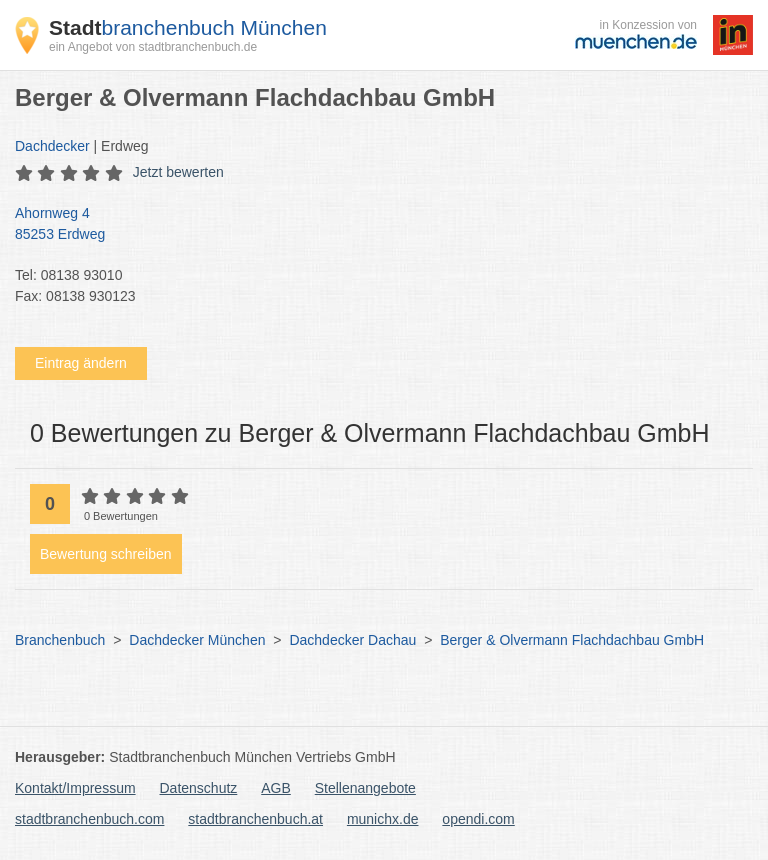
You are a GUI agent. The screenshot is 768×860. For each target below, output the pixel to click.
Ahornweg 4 (374, 225)
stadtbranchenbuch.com (89, 819)
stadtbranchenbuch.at (255, 819)
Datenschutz (199, 788)
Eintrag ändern (81, 363)
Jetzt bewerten (178, 172)
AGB (276, 788)
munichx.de (383, 819)
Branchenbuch (60, 640)
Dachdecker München (197, 640)
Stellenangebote (365, 788)
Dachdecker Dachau (352, 640)
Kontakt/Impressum (75, 788)
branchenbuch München (188, 27)
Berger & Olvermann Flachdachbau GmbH (572, 640)
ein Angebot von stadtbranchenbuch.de (153, 47)
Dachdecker (52, 146)
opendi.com (478, 819)
